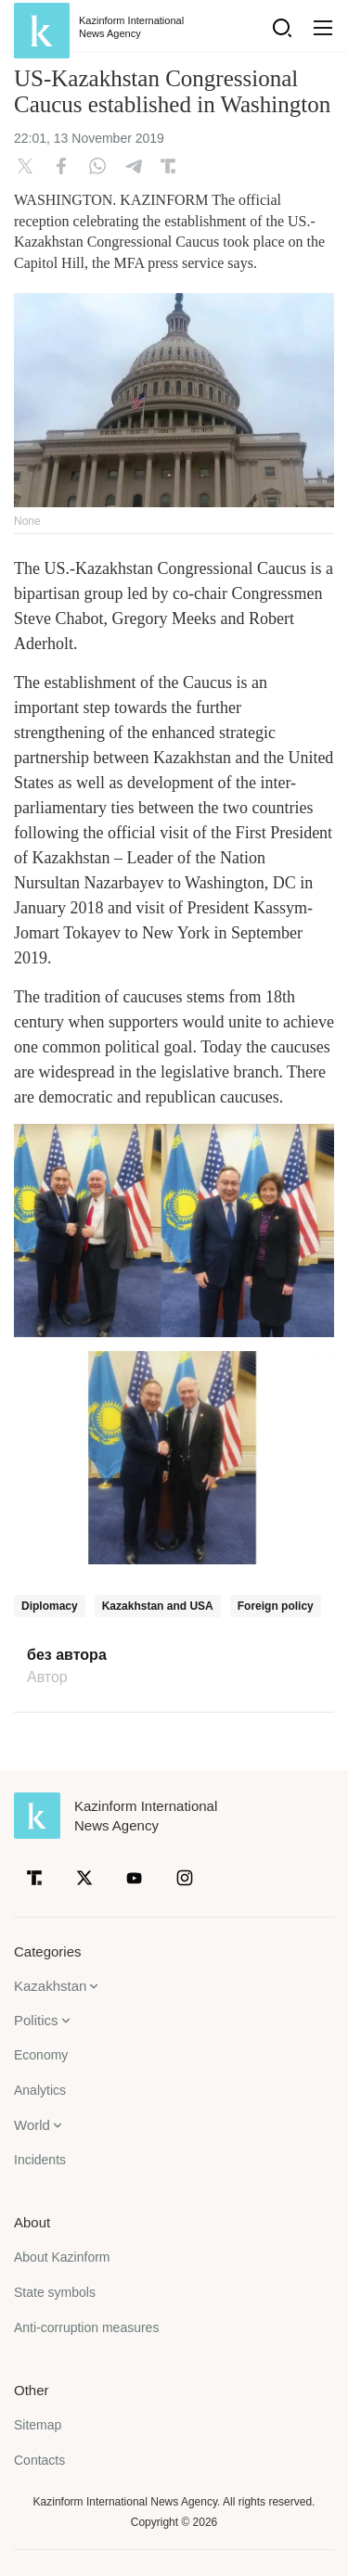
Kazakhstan (50, 1986)
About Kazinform (62, 2257)
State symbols (55, 2292)
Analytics (40, 2090)
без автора (67, 1655)
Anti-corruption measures (86, 2327)
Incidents (40, 2159)
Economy (41, 2054)
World (32, 2125)
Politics (36, 2020)
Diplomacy (49, 1606)
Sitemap (37, 2424)
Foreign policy (276, 1606)
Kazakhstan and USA (157, 1606)
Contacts (39, 2460)
